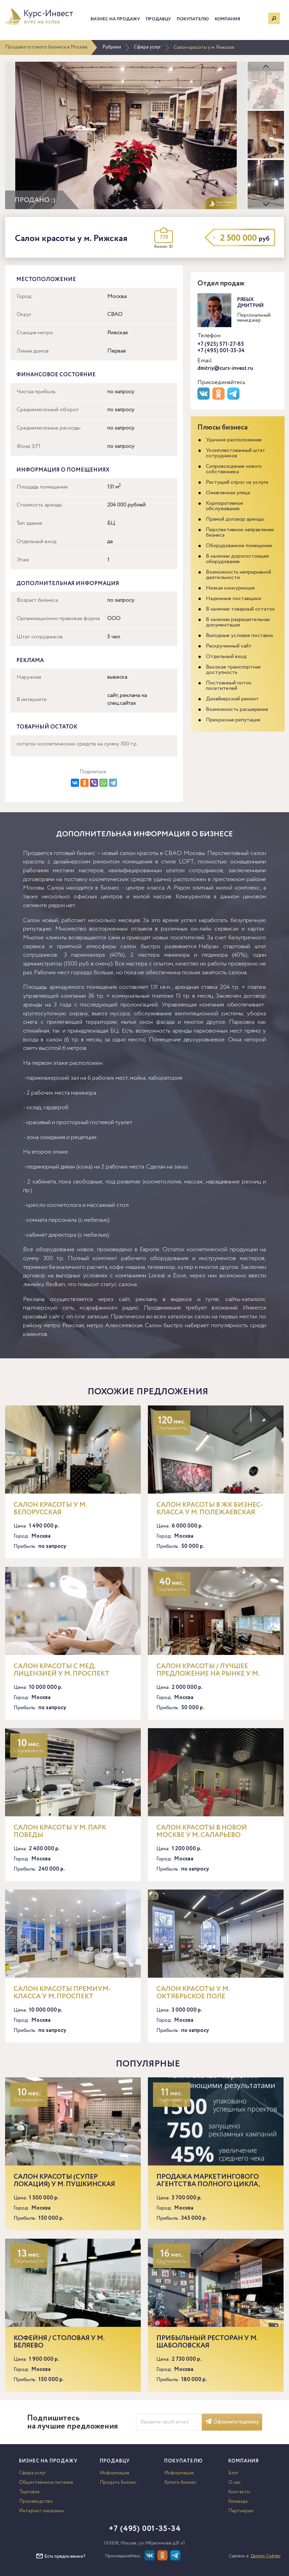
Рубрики (111, 47)
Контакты (239, 2492)
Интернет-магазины (41, 2511)
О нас (234, 2482)
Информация (114, 2473)
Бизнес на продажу (115, 19)
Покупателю (193, 19)
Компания (227, 19)
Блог (233, 2473)
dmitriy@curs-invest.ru (225, 368)
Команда (238, 2501)
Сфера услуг (147, 47)
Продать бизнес (118, 2482)
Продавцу (158, 19)
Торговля (29, 2492)
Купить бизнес (180, 2482)
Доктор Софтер (266, 2556)
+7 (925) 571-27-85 (220, 344)
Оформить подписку (232, 2422)
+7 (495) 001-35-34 (221, 351)
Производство (36, 2501)
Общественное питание (46, 2482)
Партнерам (240, 2511)
